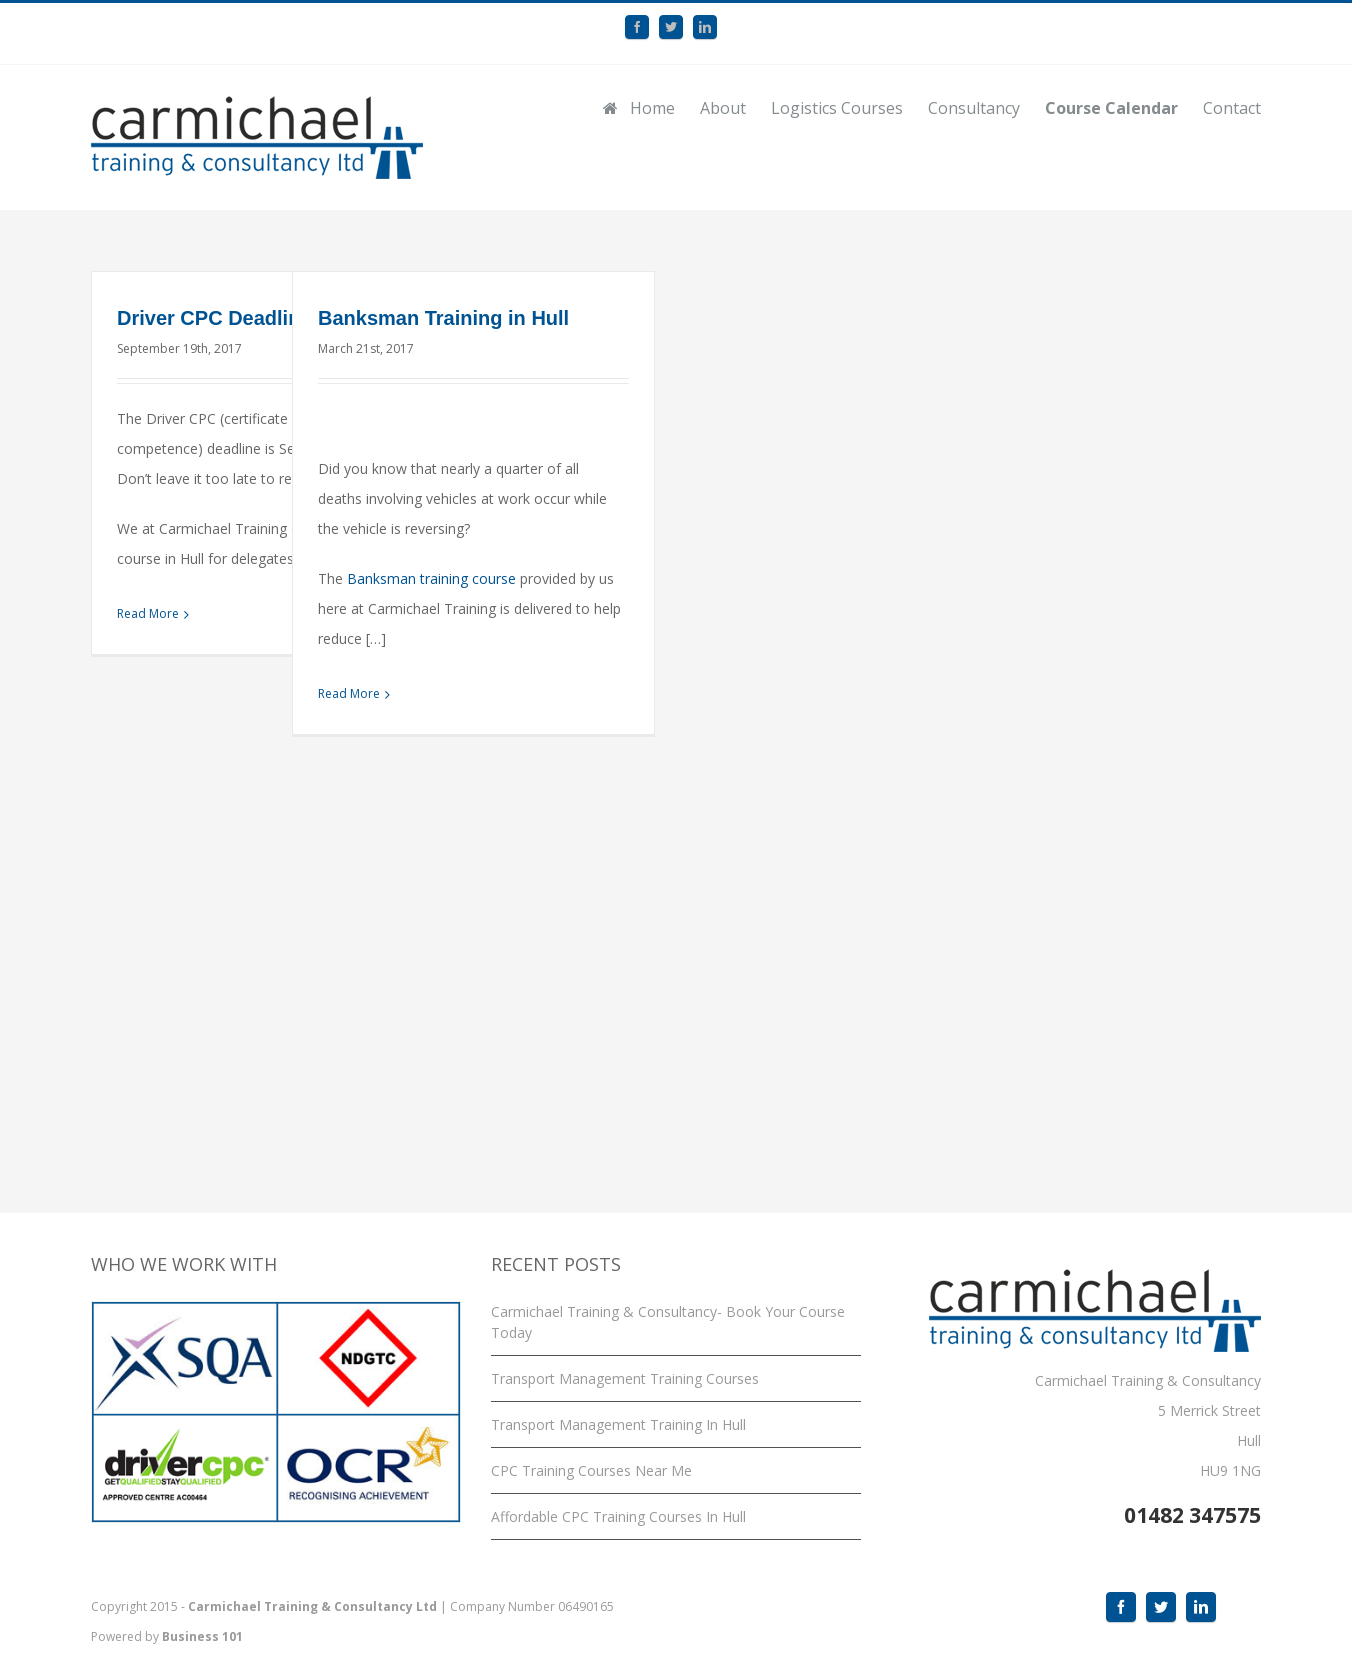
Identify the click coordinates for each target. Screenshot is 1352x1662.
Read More (148, 613)
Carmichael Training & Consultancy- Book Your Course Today (668, 1322)
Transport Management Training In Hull (618, 1424)
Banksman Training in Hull (443, 318)
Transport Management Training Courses (625, 1378)
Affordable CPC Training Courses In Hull (618, 1516)
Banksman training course (431, 578)
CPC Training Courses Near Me (591, 1470)
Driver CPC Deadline (214, 318)
